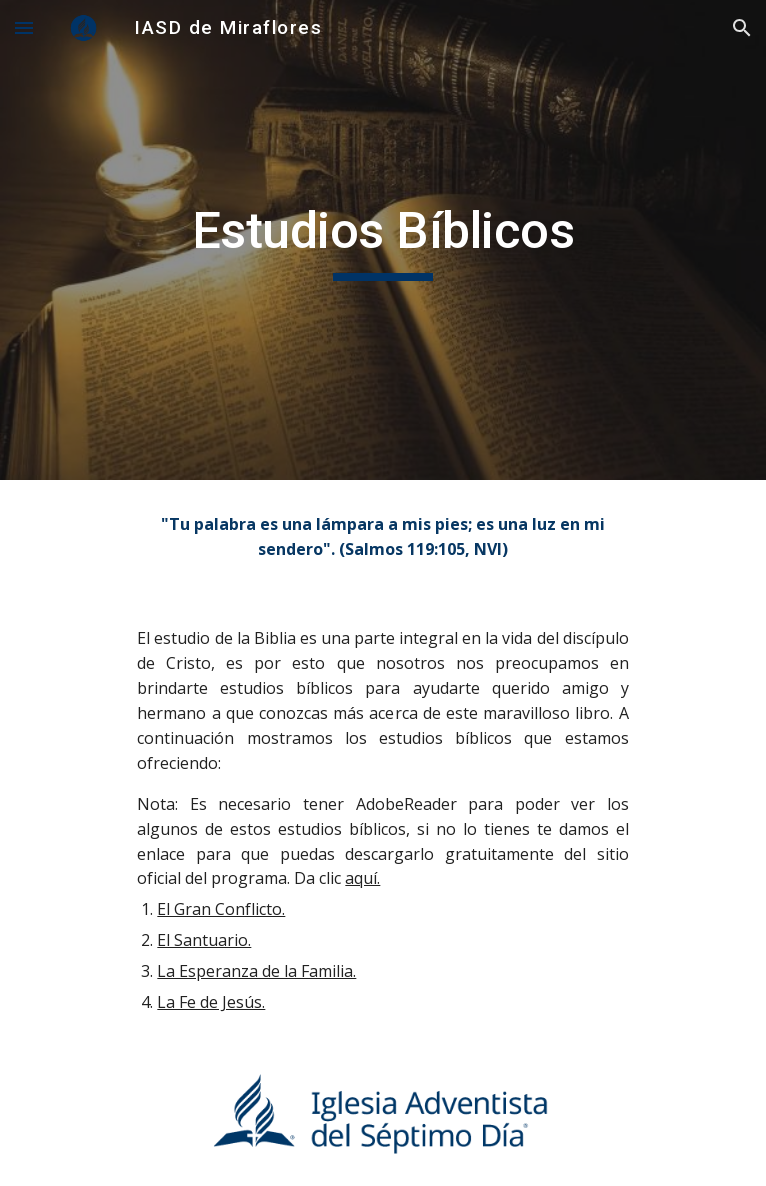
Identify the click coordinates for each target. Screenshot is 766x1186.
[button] (24, 27)
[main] (382, 240)
